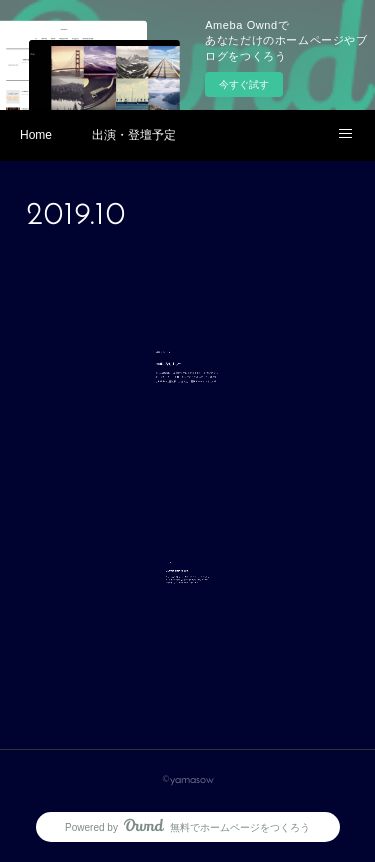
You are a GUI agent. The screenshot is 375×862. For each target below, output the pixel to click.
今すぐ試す (244, 84)
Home (36, 135)
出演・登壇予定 (134, 135)
